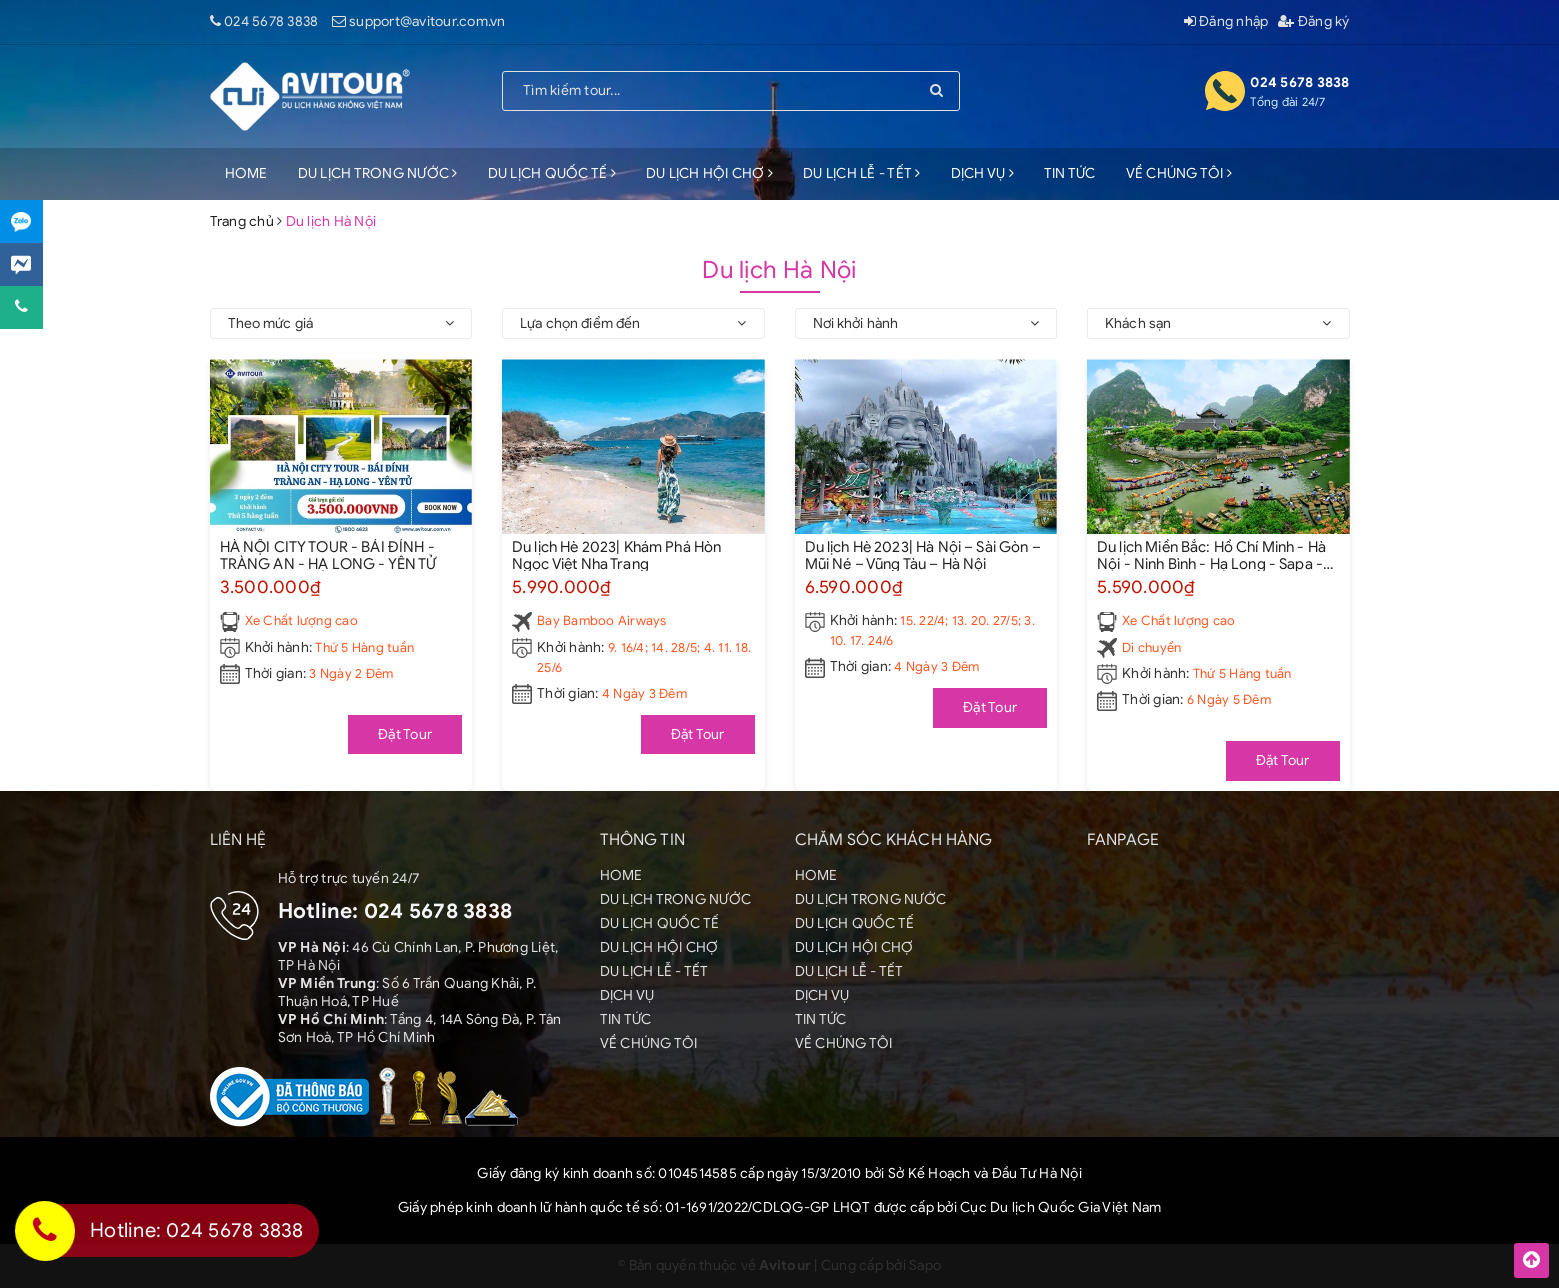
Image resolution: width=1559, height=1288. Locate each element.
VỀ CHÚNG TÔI (1179, 173)
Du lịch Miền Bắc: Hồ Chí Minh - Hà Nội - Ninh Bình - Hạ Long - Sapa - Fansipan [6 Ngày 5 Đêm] (1211, 555)
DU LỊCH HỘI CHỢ (709, 173)
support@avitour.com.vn (427, 21)
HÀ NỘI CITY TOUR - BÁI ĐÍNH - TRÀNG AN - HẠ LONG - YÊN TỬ (328, 555)
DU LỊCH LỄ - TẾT (862, 173)
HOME (246, 173)
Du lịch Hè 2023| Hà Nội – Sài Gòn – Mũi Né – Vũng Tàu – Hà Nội (923, 555)
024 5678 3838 (271, 21)
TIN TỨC (1070, 173)
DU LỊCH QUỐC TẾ (552, 173)
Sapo (925, 1265)
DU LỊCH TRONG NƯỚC (378, 173)
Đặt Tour (405, 734)
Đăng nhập (1226, 21)
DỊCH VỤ (982, 173)
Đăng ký (1313, 21)
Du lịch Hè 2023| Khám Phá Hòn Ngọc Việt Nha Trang (616, 555)
